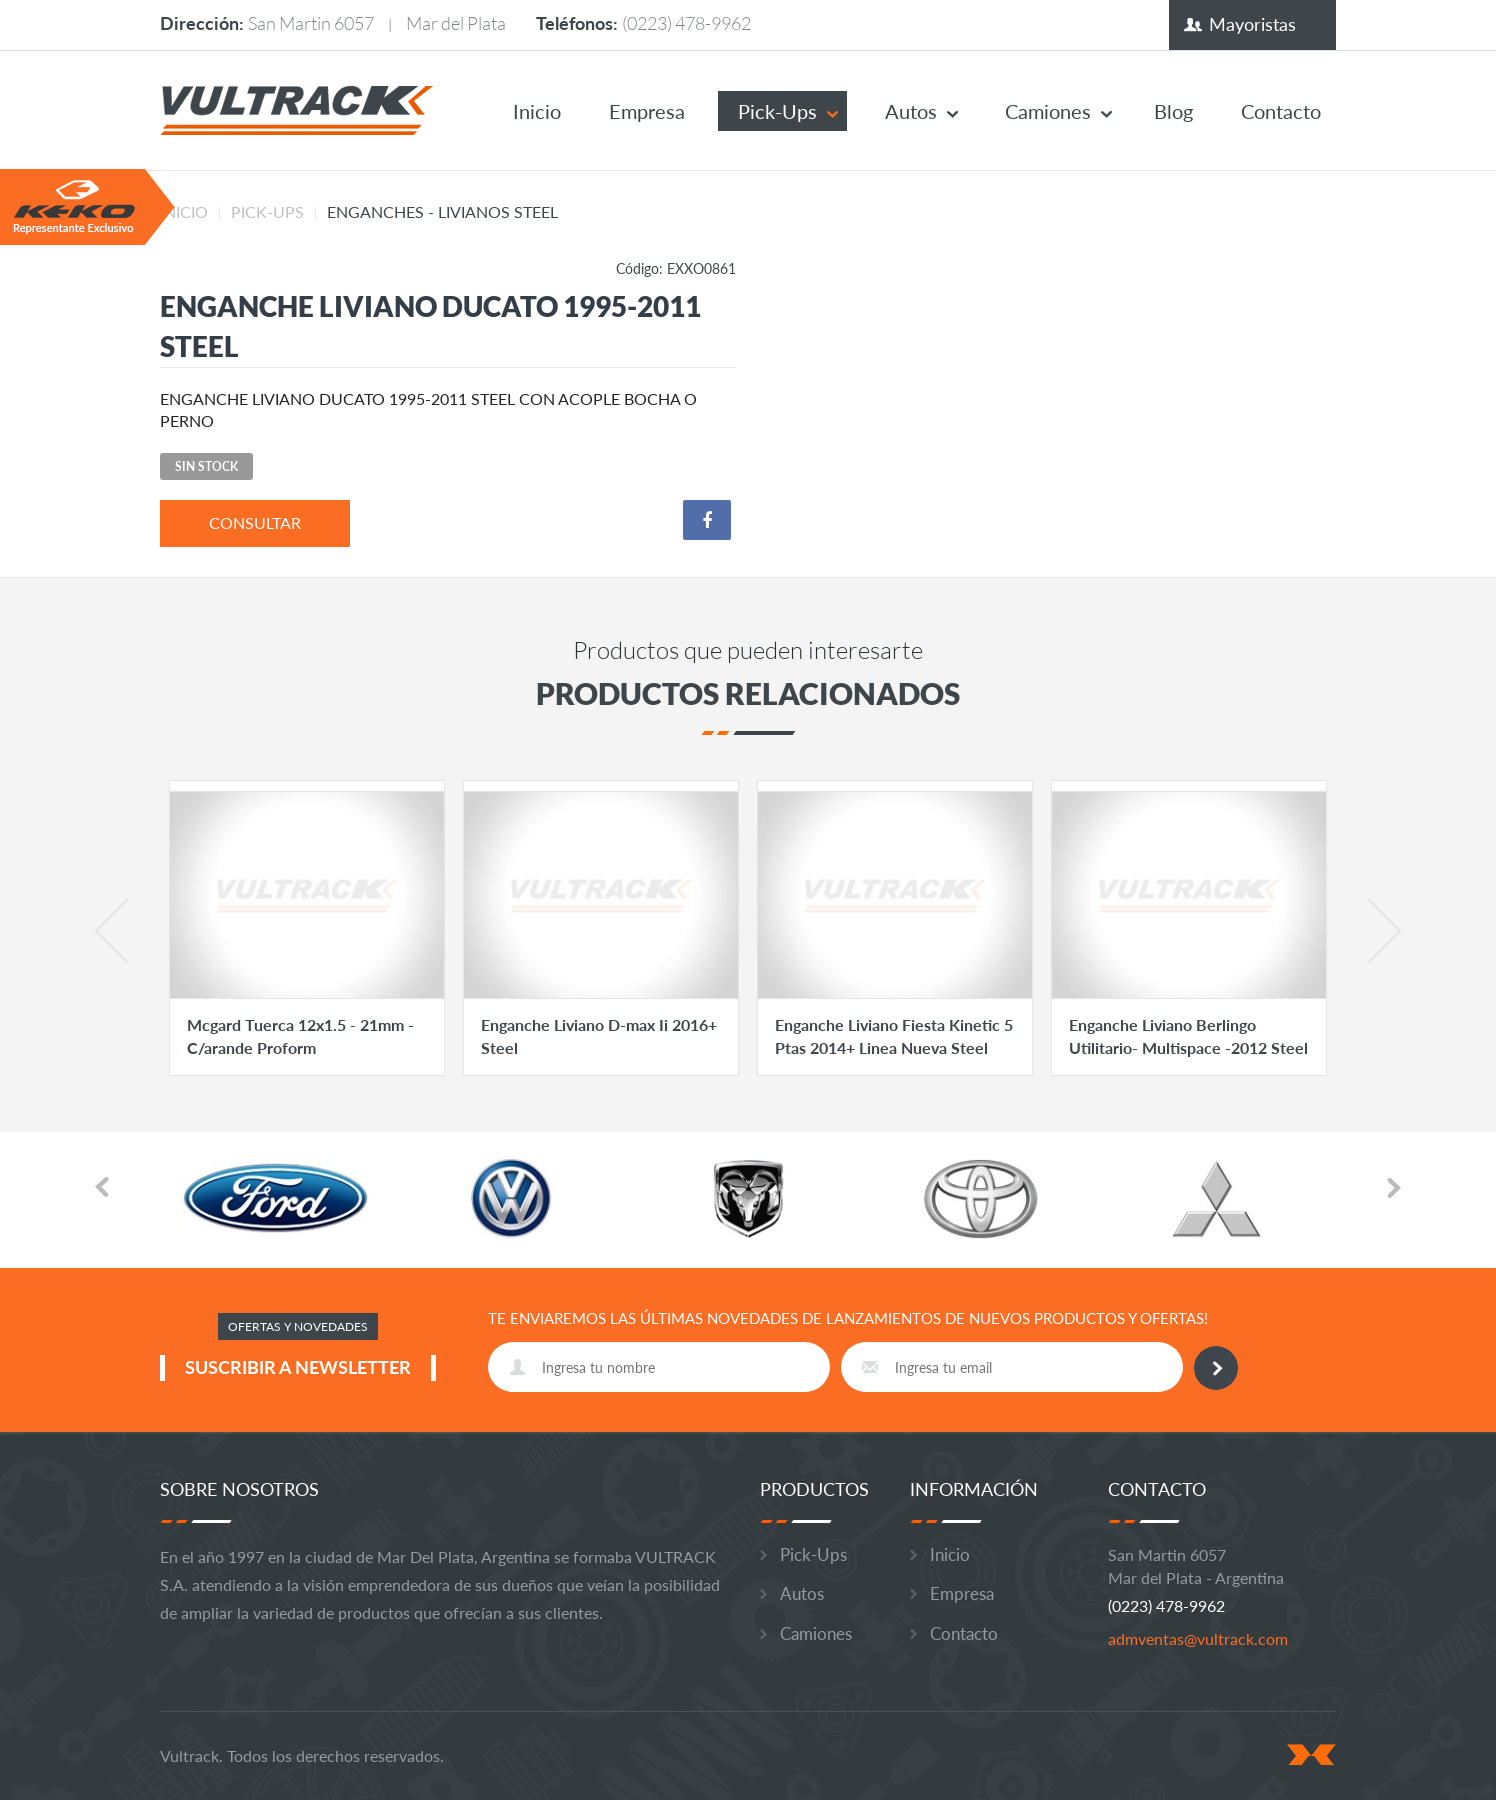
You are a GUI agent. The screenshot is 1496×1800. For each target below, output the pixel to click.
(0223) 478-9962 (686, 23)
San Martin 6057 (311, 23)
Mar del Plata (456, 23)
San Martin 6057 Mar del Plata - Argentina (1196, 1566)
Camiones (1048, 111)
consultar (255, 522)
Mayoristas (1252, 24)
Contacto (1281, 111)
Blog (1173, 111)
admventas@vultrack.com (1198, 1638)
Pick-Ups (777, 111)
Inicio (537, 111)
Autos (911, 111)
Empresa (647, 111)
